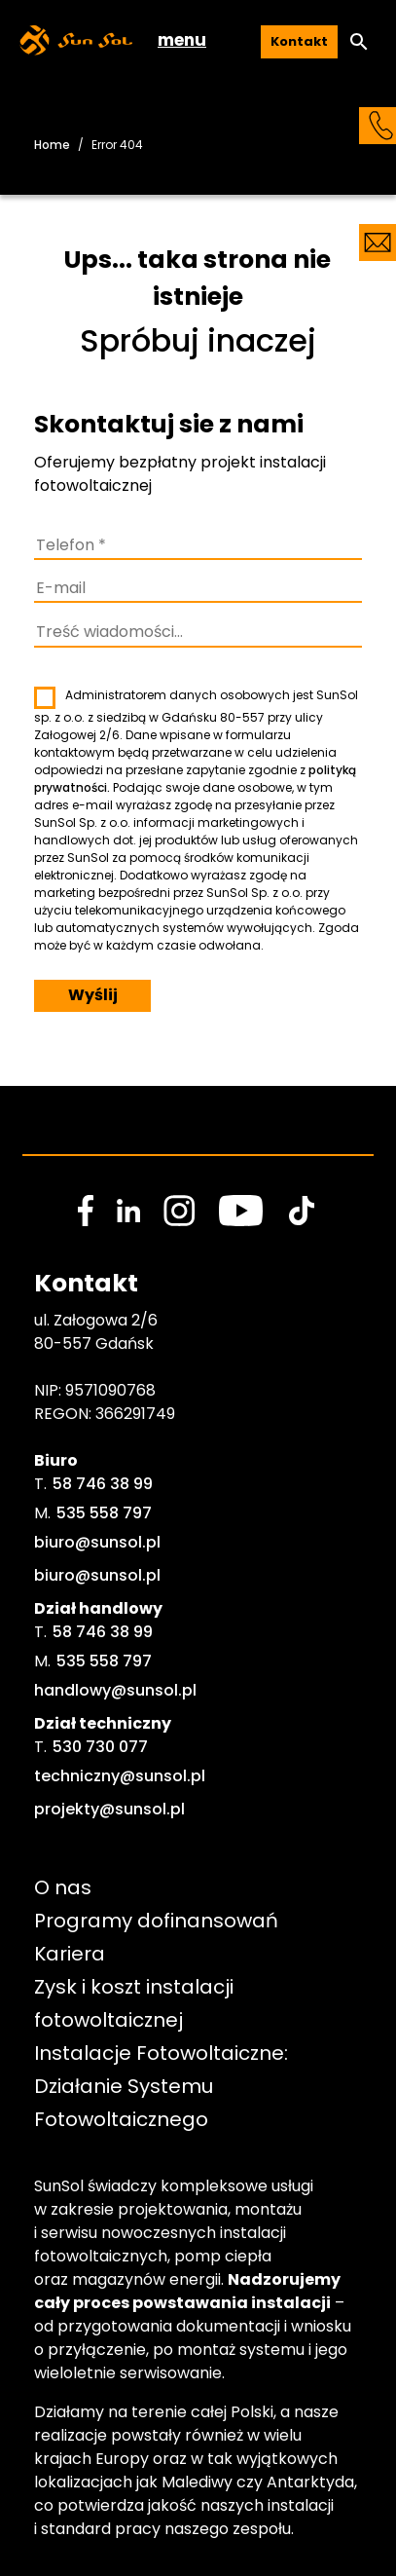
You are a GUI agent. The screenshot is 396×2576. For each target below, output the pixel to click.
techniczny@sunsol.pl (119, 1776)
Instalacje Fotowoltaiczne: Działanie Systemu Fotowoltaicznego (163, 2086)
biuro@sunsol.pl (97, 1542)
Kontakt (299, 41)
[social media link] (85, 1210)
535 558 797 (104, 1513)
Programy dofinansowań (156, 1920)
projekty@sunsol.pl (109, 1809)
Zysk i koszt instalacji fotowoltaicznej (136, 2003)
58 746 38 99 (103, 1484)
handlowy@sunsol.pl (115, 1690)
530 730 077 (100, 1747)
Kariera (69, 1953)
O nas (62, 1887)
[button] (359, 41)
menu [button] (182, 40)
